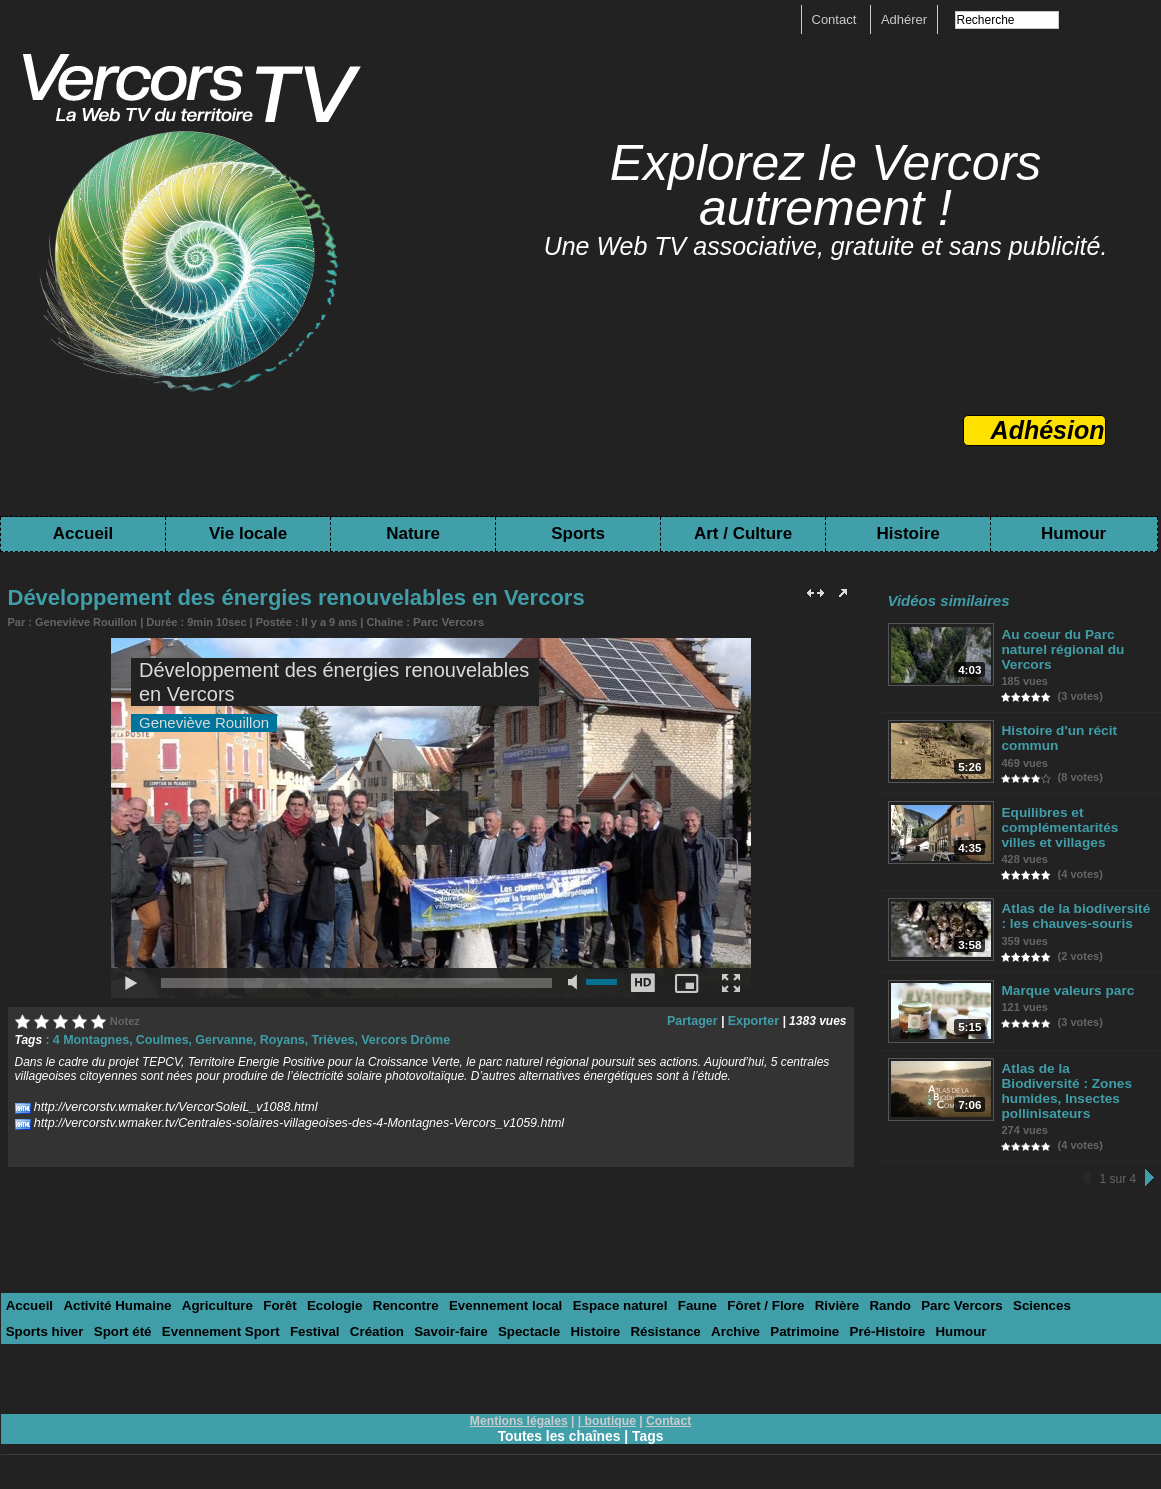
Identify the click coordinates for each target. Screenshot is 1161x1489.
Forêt (273, 1291)
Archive (631, 1316)
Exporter (754, 1020)
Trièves (322, 1039)
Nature (413, 533)
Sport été (34, 1316)
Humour (1073, 533)
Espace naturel (604, 1291)
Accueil (83, 533)
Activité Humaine (114, 1291)
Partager (695, 1020)
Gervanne (217, 1039)
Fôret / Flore (746, 1291)
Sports (578, 533)
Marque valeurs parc (1066, 990)
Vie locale (248, 533)
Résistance (563, 1316)
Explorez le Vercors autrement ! (826, 185)
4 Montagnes (89, 1039)
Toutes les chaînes (559, 1421)
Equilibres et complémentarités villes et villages (1076, 827)
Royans (273, 1039)
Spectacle (429, 1316)
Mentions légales (519, 1406)
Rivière (815, 1291)
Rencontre (395, 1291)
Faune (680, 1291)
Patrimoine (698, 1316)
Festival (221, 1316)
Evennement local (493, 1291)
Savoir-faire (354, 1316)
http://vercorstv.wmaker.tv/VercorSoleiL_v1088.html (170, 1106)
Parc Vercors (446, 621)
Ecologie (326, 1291)
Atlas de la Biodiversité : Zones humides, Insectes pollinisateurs (1074, 1084)
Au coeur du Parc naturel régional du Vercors (1061, 649)
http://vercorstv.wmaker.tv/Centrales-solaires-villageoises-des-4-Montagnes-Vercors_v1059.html (288, 1122)
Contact (836, 19)
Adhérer (904, 19)
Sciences (1015, 1291)
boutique (610, 1406)
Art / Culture (743, 533)
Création (281, 1316)
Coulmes (158, 1039)
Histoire (907, 533)
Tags (649, 1421)
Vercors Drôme (392, 1039)
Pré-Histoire (779, 1316)
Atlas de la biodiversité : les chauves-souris (1074, 916)
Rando (867, 1291)
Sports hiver (1092, 1291)
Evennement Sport (129, 1316)
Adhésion (1048, 430)
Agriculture (211, 1291)
